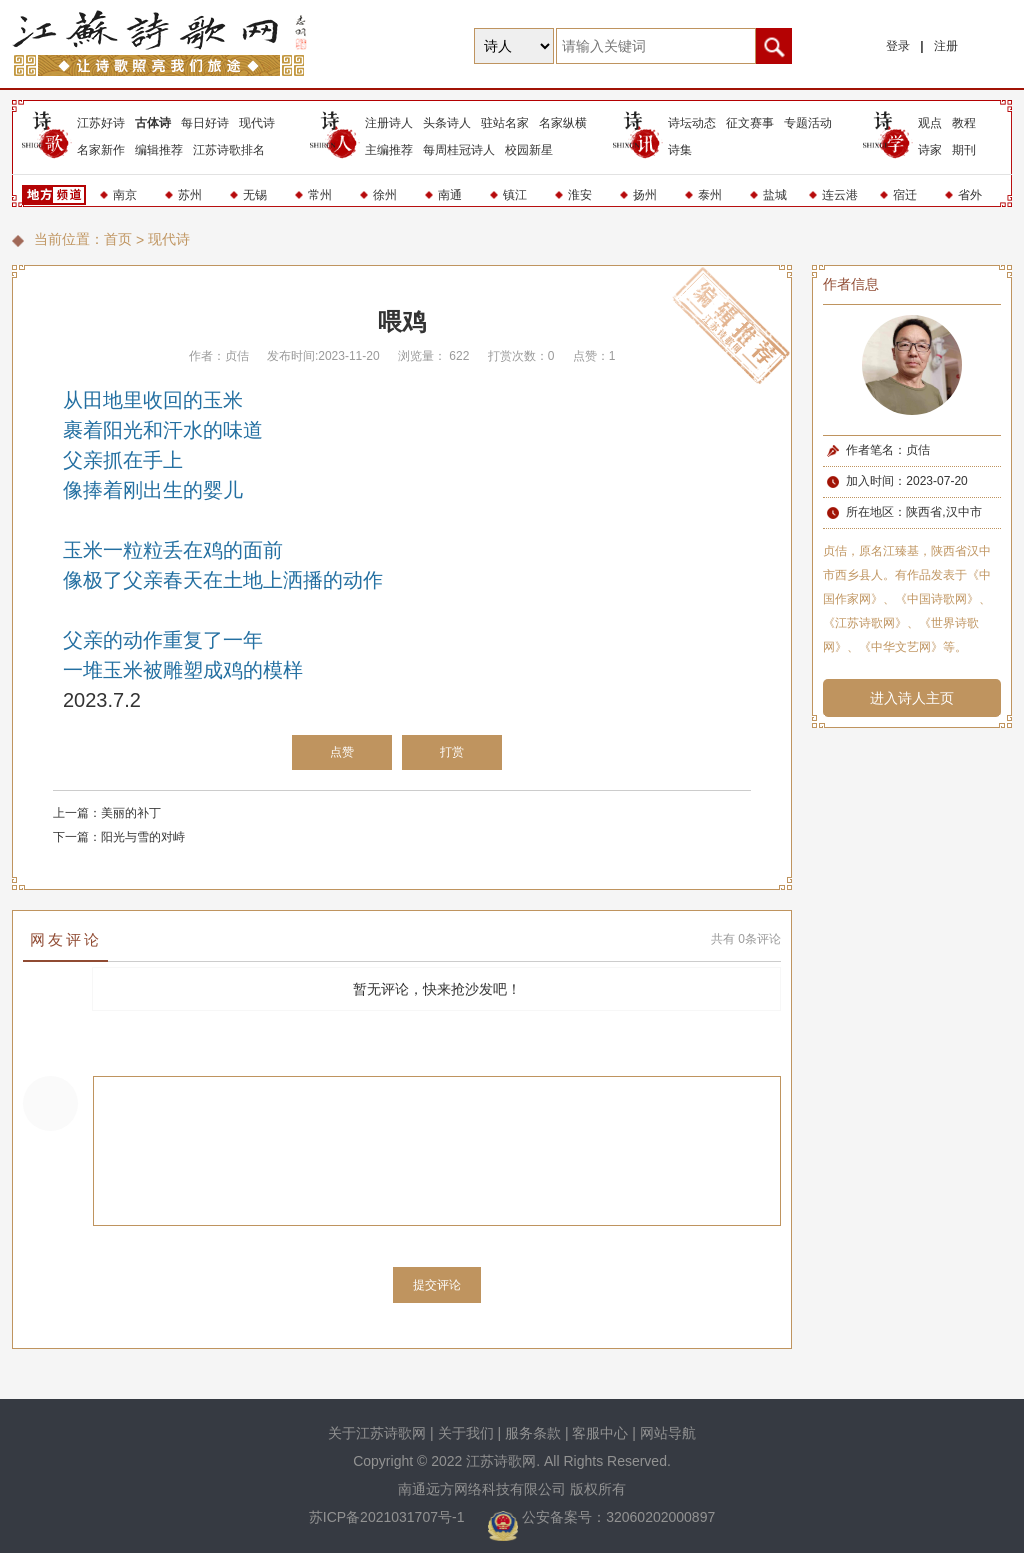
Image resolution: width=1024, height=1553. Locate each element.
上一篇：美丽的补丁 (107, 813)
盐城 (775, 195)
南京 (125, 195)
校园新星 (529, 150)
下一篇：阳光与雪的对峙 (119, 837)
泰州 (710, 195)
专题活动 (808, 123)
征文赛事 (750, 123)
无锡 (255, 195)
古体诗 (153, 123)
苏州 (190, 195)
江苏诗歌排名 (229, 150)
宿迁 (905, 195)
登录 (898, 46)
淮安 (580, 195)
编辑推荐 (159, 150)
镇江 (515, 195)
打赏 (452, 752)
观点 (930, 123)
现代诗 (257, 123)
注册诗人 (389, 123)
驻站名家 (505, 123)
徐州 (385, 195)
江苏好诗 (101, 123)
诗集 (680, 150)
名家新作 (101, 150)
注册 (946, 46)
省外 (970, 195)
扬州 (645, 195)
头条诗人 (447, 123)
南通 (450, 195)
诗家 (930, 150)
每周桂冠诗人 (459, 150)
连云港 (840, 195)
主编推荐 (389, 150)
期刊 (964, 150)
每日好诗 (205, 123)
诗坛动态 (692, 123)
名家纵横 (563, 123)
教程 (964, 123)
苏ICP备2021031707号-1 (389, 1517)
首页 (118, 239)
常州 (320, 195)
